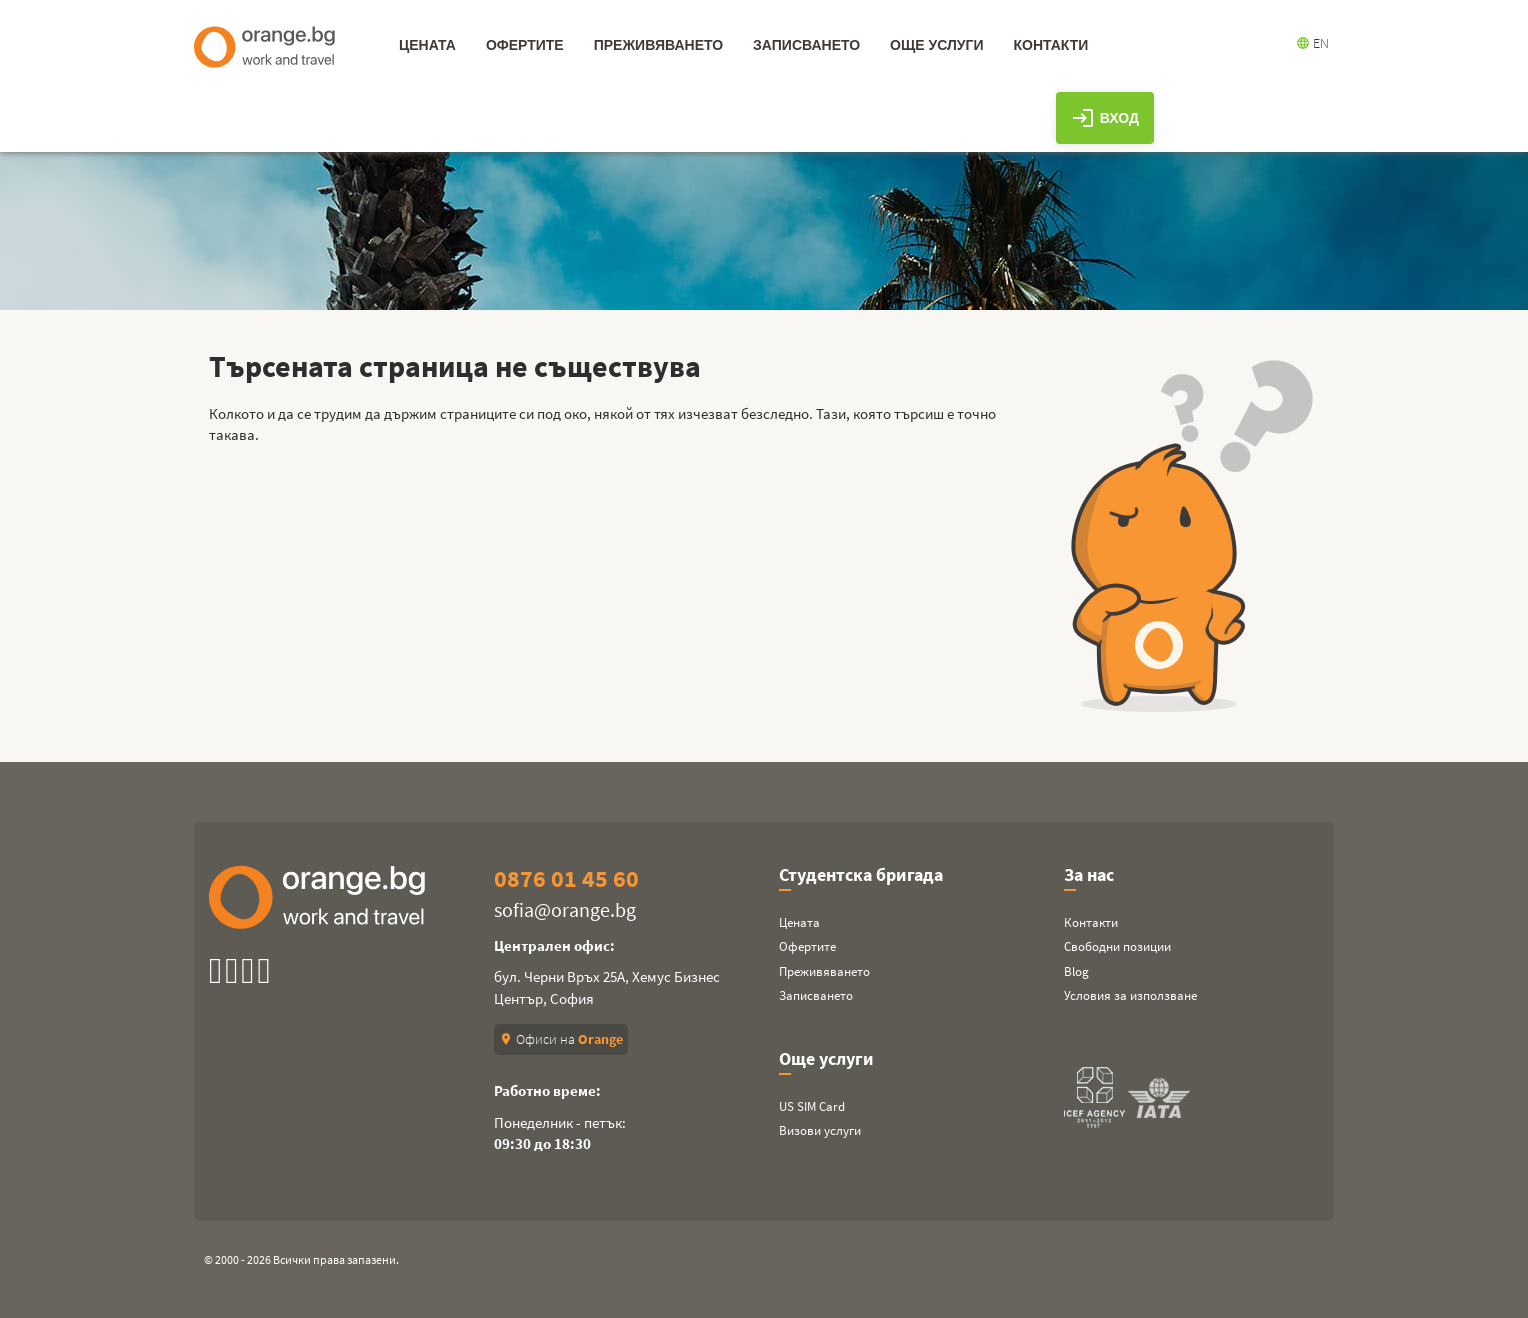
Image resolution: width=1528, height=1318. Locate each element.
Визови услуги (820, 1130)
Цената (799, 922)
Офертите (807, 946)
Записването (816, 995)
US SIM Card (812, 1106)
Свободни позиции (1117, 946)
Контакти (1091, 922)
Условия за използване (1130, 995)
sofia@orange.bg (565, 909)
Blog (1076, 971)
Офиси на (561, 1039)
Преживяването (824, 971)
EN (1312, 43)
